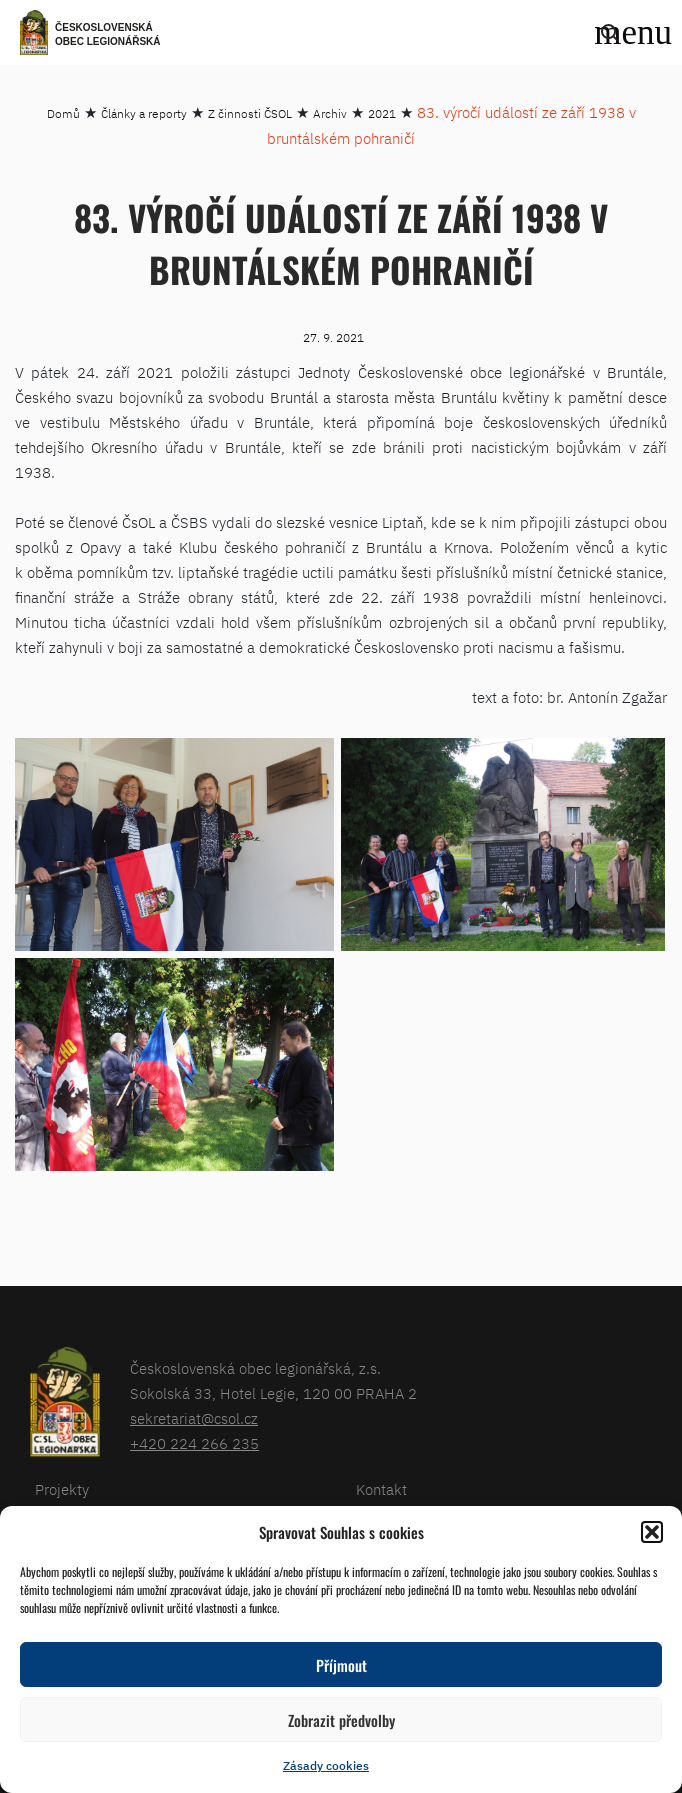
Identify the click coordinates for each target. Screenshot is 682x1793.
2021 (382, 113)
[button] (652, 1532)
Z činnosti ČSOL (250, 113)
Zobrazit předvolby (341, 1720)
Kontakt (381, 1489)
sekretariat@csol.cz (194, 1418)
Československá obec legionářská (108, 34)
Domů (63, 113)
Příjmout (341, 1665)
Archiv (330, 113)
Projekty (62, 1489)
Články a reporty (144, 113)
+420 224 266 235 (194, 1443)
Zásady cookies (326, 1765)
